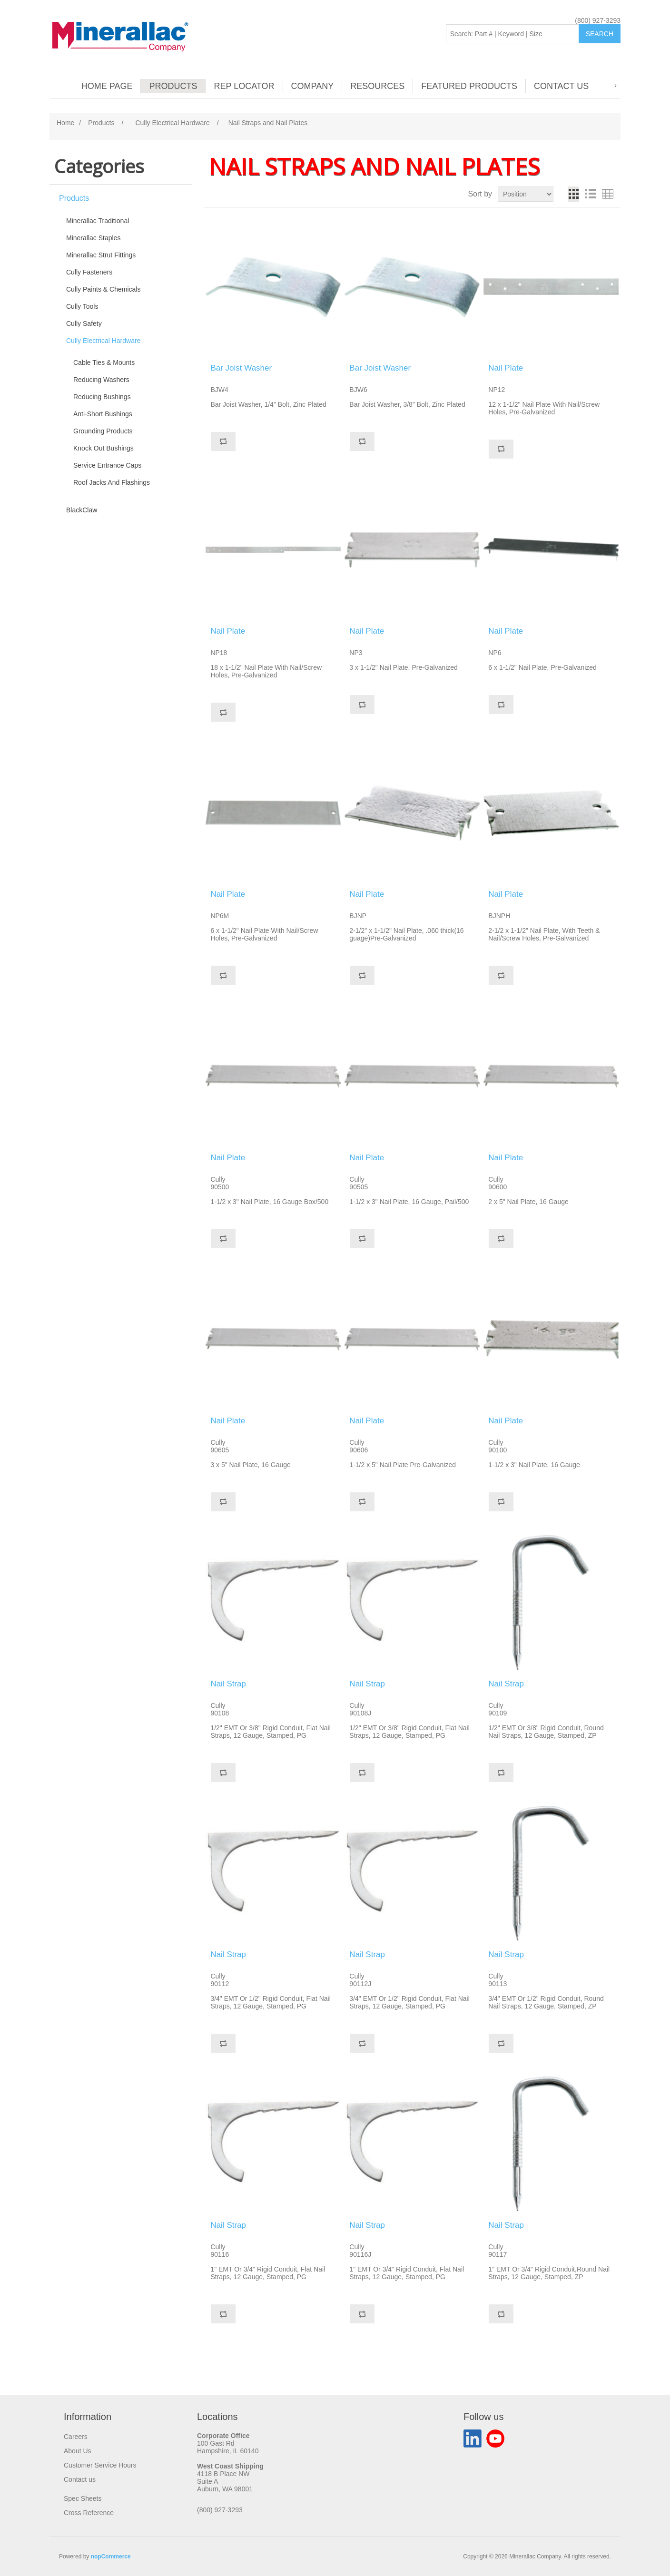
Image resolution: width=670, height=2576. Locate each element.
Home (65, 123)
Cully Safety (84, 323)
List (590, 194)
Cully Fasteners (89, 272)
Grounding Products (103, 431)
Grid (573, 194)
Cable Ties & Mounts (104, 362)
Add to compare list (223, 441)
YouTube (495, 2438)
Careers (76, 2436)
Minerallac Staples (93, 238)
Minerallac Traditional (97, 221)
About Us (77, 2451)
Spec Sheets (82, 2498)
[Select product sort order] (525, 194)
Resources (377, 86)
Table (607, 194)
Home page (107, 86)
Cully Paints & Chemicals (103, 289)
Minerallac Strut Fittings (101, 255)
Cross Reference (89, 2513)
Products (173, 86)
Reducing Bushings (102, 397)
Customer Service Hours (100, 2465)
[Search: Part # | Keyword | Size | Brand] (512, 33)
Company (312, 86)
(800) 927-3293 (598, 20)
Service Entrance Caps (107, 465)
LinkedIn (472, 2438)
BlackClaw (81, 510)
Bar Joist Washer (241, 367)
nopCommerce (111, 2556)
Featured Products (469, 86)
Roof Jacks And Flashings (111, 482)
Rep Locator (244, 86)
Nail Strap (228, 1683)
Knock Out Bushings (103, 448)
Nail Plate (505, 367)
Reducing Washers (101, 379)
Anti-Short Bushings (102, 414)
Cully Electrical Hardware (103, 340)
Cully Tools (82, 306)
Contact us (561, 86)
